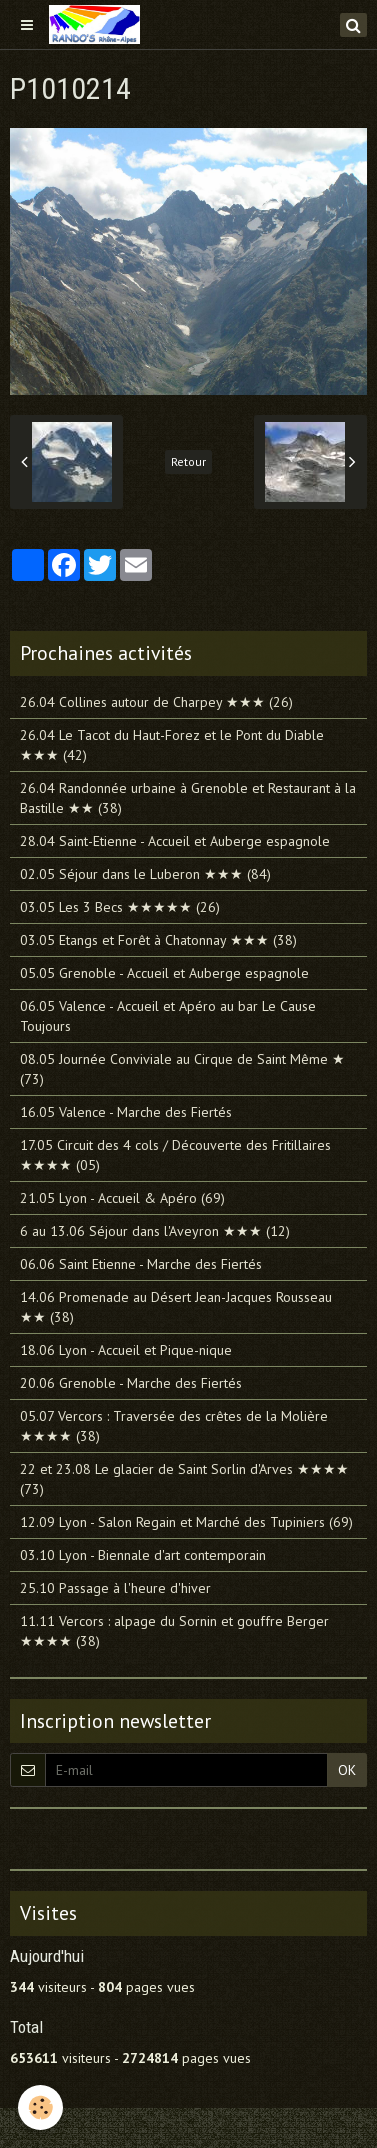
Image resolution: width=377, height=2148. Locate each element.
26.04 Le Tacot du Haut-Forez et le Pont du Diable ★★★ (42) (172, 745)
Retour (188, 461)
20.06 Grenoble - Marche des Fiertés (131, 1383)
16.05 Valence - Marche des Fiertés (126, 1112)
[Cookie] (40, 2107)
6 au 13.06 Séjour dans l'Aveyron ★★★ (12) (155, 1231)
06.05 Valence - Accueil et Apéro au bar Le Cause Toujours (168, 1016)
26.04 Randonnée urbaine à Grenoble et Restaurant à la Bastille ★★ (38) (188, 798)
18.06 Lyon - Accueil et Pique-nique (126, 1350)
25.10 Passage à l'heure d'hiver (115, 1588)
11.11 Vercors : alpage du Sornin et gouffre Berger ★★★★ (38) (174, 1631)
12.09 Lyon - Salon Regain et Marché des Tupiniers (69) (186, 1522)
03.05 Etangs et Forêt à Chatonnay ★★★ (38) (158, 940)
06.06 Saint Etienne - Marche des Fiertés (141, 1264)
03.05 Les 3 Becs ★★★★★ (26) (120, 907)
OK (347, 1770)
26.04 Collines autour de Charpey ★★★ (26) (156, 702)
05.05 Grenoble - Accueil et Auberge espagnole (164, 973)
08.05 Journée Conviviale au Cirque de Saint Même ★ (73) (182, 1069)
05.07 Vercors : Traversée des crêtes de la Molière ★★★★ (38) (174, 1426)
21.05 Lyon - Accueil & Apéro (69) (122, 1198)
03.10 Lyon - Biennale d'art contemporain (143, 1555)
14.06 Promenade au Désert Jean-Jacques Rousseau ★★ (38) (176, 1307)
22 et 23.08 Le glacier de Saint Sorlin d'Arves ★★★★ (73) (184, 1479)
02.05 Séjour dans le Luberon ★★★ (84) (145, 874)
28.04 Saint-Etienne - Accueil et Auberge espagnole (175, 841)
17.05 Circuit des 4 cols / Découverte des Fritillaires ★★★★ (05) (175, 1155)
